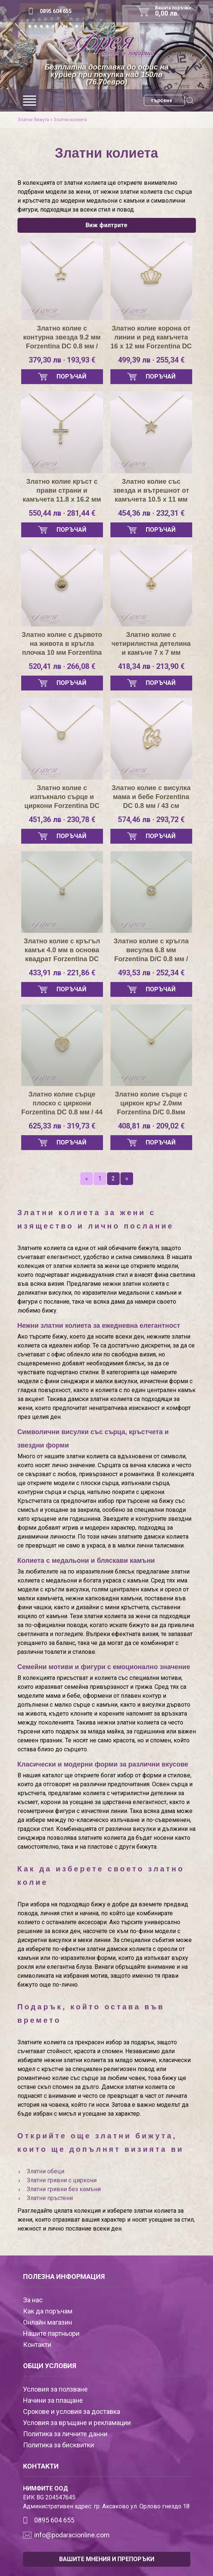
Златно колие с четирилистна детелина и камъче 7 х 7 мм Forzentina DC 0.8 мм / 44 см (151, 644)
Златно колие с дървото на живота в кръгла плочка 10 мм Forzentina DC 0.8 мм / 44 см (62, 644)
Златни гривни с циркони (62, 2180)
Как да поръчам (47, 2311)
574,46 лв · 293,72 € (151, 819)
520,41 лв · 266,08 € (62, 666)
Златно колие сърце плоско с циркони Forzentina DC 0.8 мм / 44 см (62, 1104)
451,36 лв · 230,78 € (62, 819)
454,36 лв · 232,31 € (151, 513)
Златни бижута (33, 119)
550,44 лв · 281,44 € (62, 513)
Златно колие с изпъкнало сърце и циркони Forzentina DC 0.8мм (62, 797)
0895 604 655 (56, 11)
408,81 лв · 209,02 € (151, 1125)
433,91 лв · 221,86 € (62, 972)
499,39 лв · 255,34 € (151, 359)
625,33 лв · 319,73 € (62, 1125)
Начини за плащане (53, 2400)
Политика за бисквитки (58, 2445)
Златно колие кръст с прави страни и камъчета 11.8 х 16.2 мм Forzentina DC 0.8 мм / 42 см (62, 491)
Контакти (37, 2344)
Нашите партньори (51, 2333)
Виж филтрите (106, 225)
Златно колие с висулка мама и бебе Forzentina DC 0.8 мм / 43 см (151, 796)
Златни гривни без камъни (64, 2189)
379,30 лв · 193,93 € (62, 359)
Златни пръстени (50, 2198)
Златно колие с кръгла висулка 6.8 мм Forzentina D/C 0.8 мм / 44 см (151, 950)
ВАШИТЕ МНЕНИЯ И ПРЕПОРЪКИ (106, 2559)
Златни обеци (45, 2171)
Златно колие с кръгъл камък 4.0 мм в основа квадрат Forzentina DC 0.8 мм (62, 950)
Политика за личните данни (65, 2434)
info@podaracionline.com (72, 2535)
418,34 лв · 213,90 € (151, 666)
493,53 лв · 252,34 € (151, 972)
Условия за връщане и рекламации (77, 2423)
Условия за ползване (55, 2389)
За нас (33, 2300)
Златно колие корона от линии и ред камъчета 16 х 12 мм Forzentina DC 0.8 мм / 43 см (151, 338)
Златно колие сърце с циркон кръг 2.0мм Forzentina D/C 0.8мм (151, 1103)
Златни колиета (70, 119)
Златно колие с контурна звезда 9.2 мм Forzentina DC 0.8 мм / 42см (61, 338)
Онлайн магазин (47, 2322)
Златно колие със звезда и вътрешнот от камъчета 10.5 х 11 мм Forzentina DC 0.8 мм (151, 491)
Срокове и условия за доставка (71, 2411)
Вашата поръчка (175, 11)
